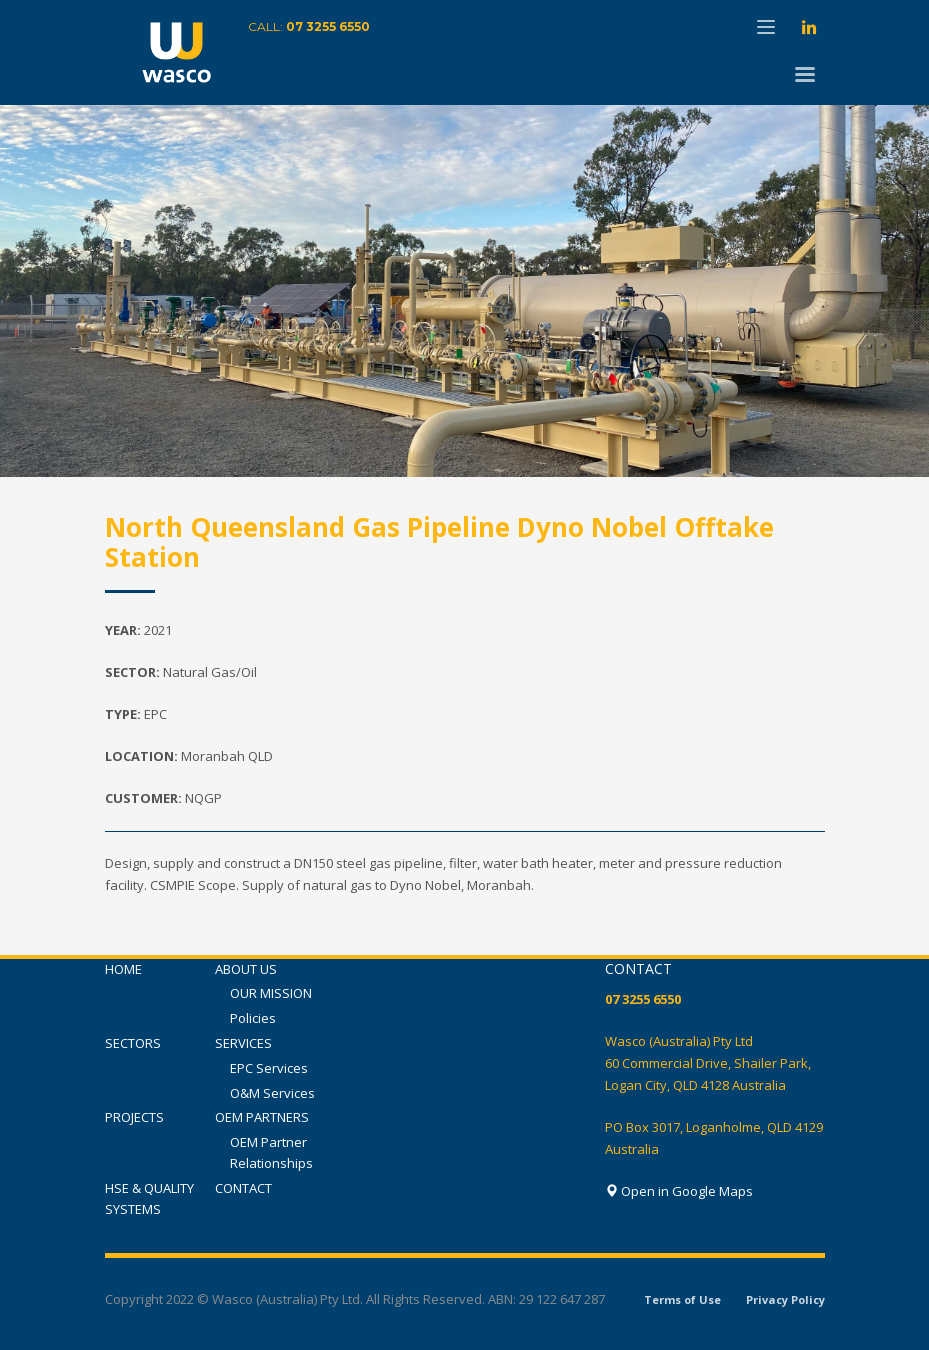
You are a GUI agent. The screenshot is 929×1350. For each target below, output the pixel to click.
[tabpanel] (464, 291)
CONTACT (243, 1188)
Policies (253, 1018)
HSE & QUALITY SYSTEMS (149, 1198)
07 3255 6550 (328, 26)
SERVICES (243, 1043)
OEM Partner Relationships (271, 1152)
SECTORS (133, 1043)
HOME (123, 969)
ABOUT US (246, 969)
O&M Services (272, 1093)
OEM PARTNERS (262, 1117)
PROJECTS (134, 1117)
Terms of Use (682, 1299)
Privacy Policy (785, 1299)
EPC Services (269, 1068)
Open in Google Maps (679, 1191)
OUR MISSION (271, 993)
